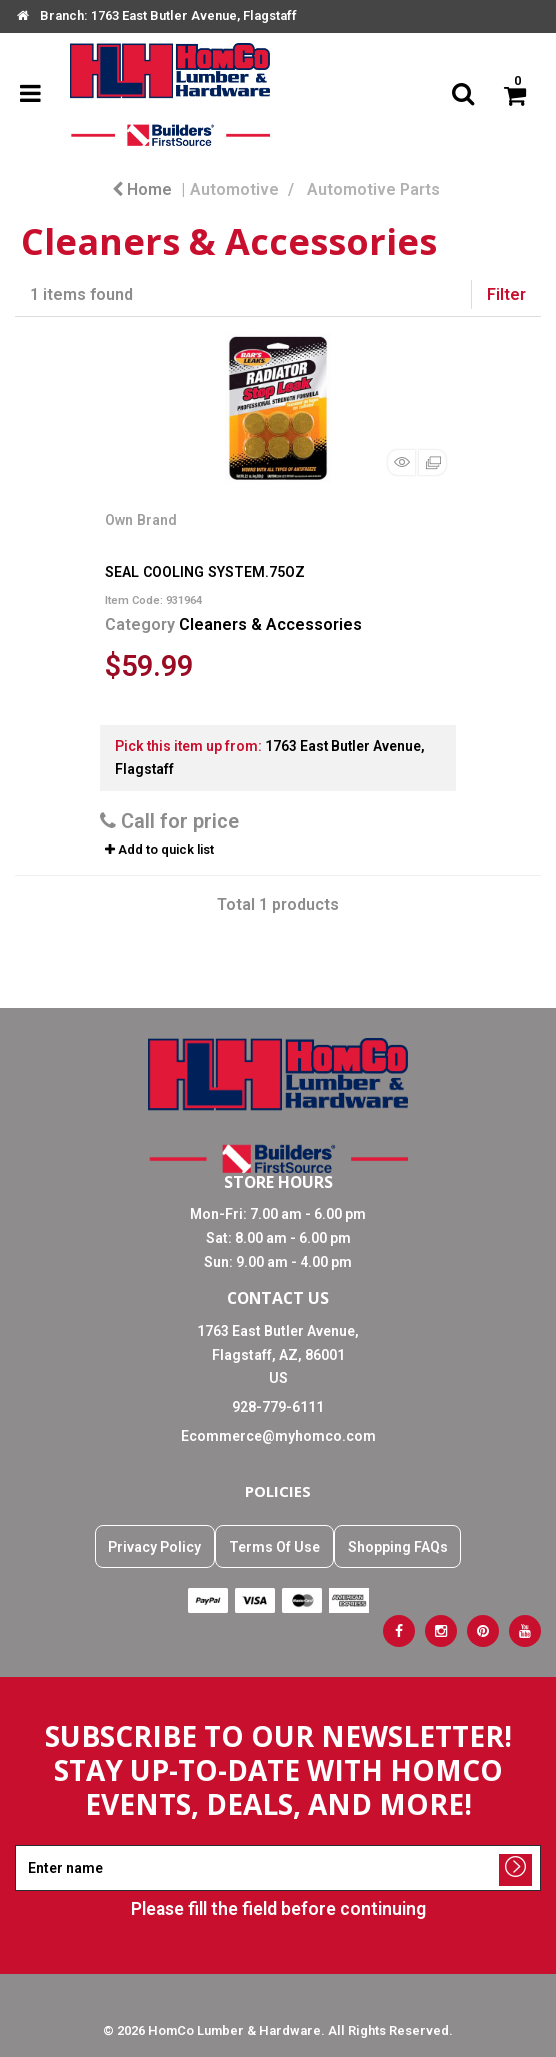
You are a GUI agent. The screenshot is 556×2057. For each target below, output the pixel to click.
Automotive (234, 189)
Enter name (283, 1844)
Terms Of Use (274, 1547)
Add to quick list (159, 849)
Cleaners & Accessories (270, 624)
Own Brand (141, 520)
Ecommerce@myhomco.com (278, 1436)
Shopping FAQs (398, 1547)
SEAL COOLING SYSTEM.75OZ (205, 572)
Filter (506, 294)
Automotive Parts (373, 189)
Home (142, 189)
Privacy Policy (154, 1547)
